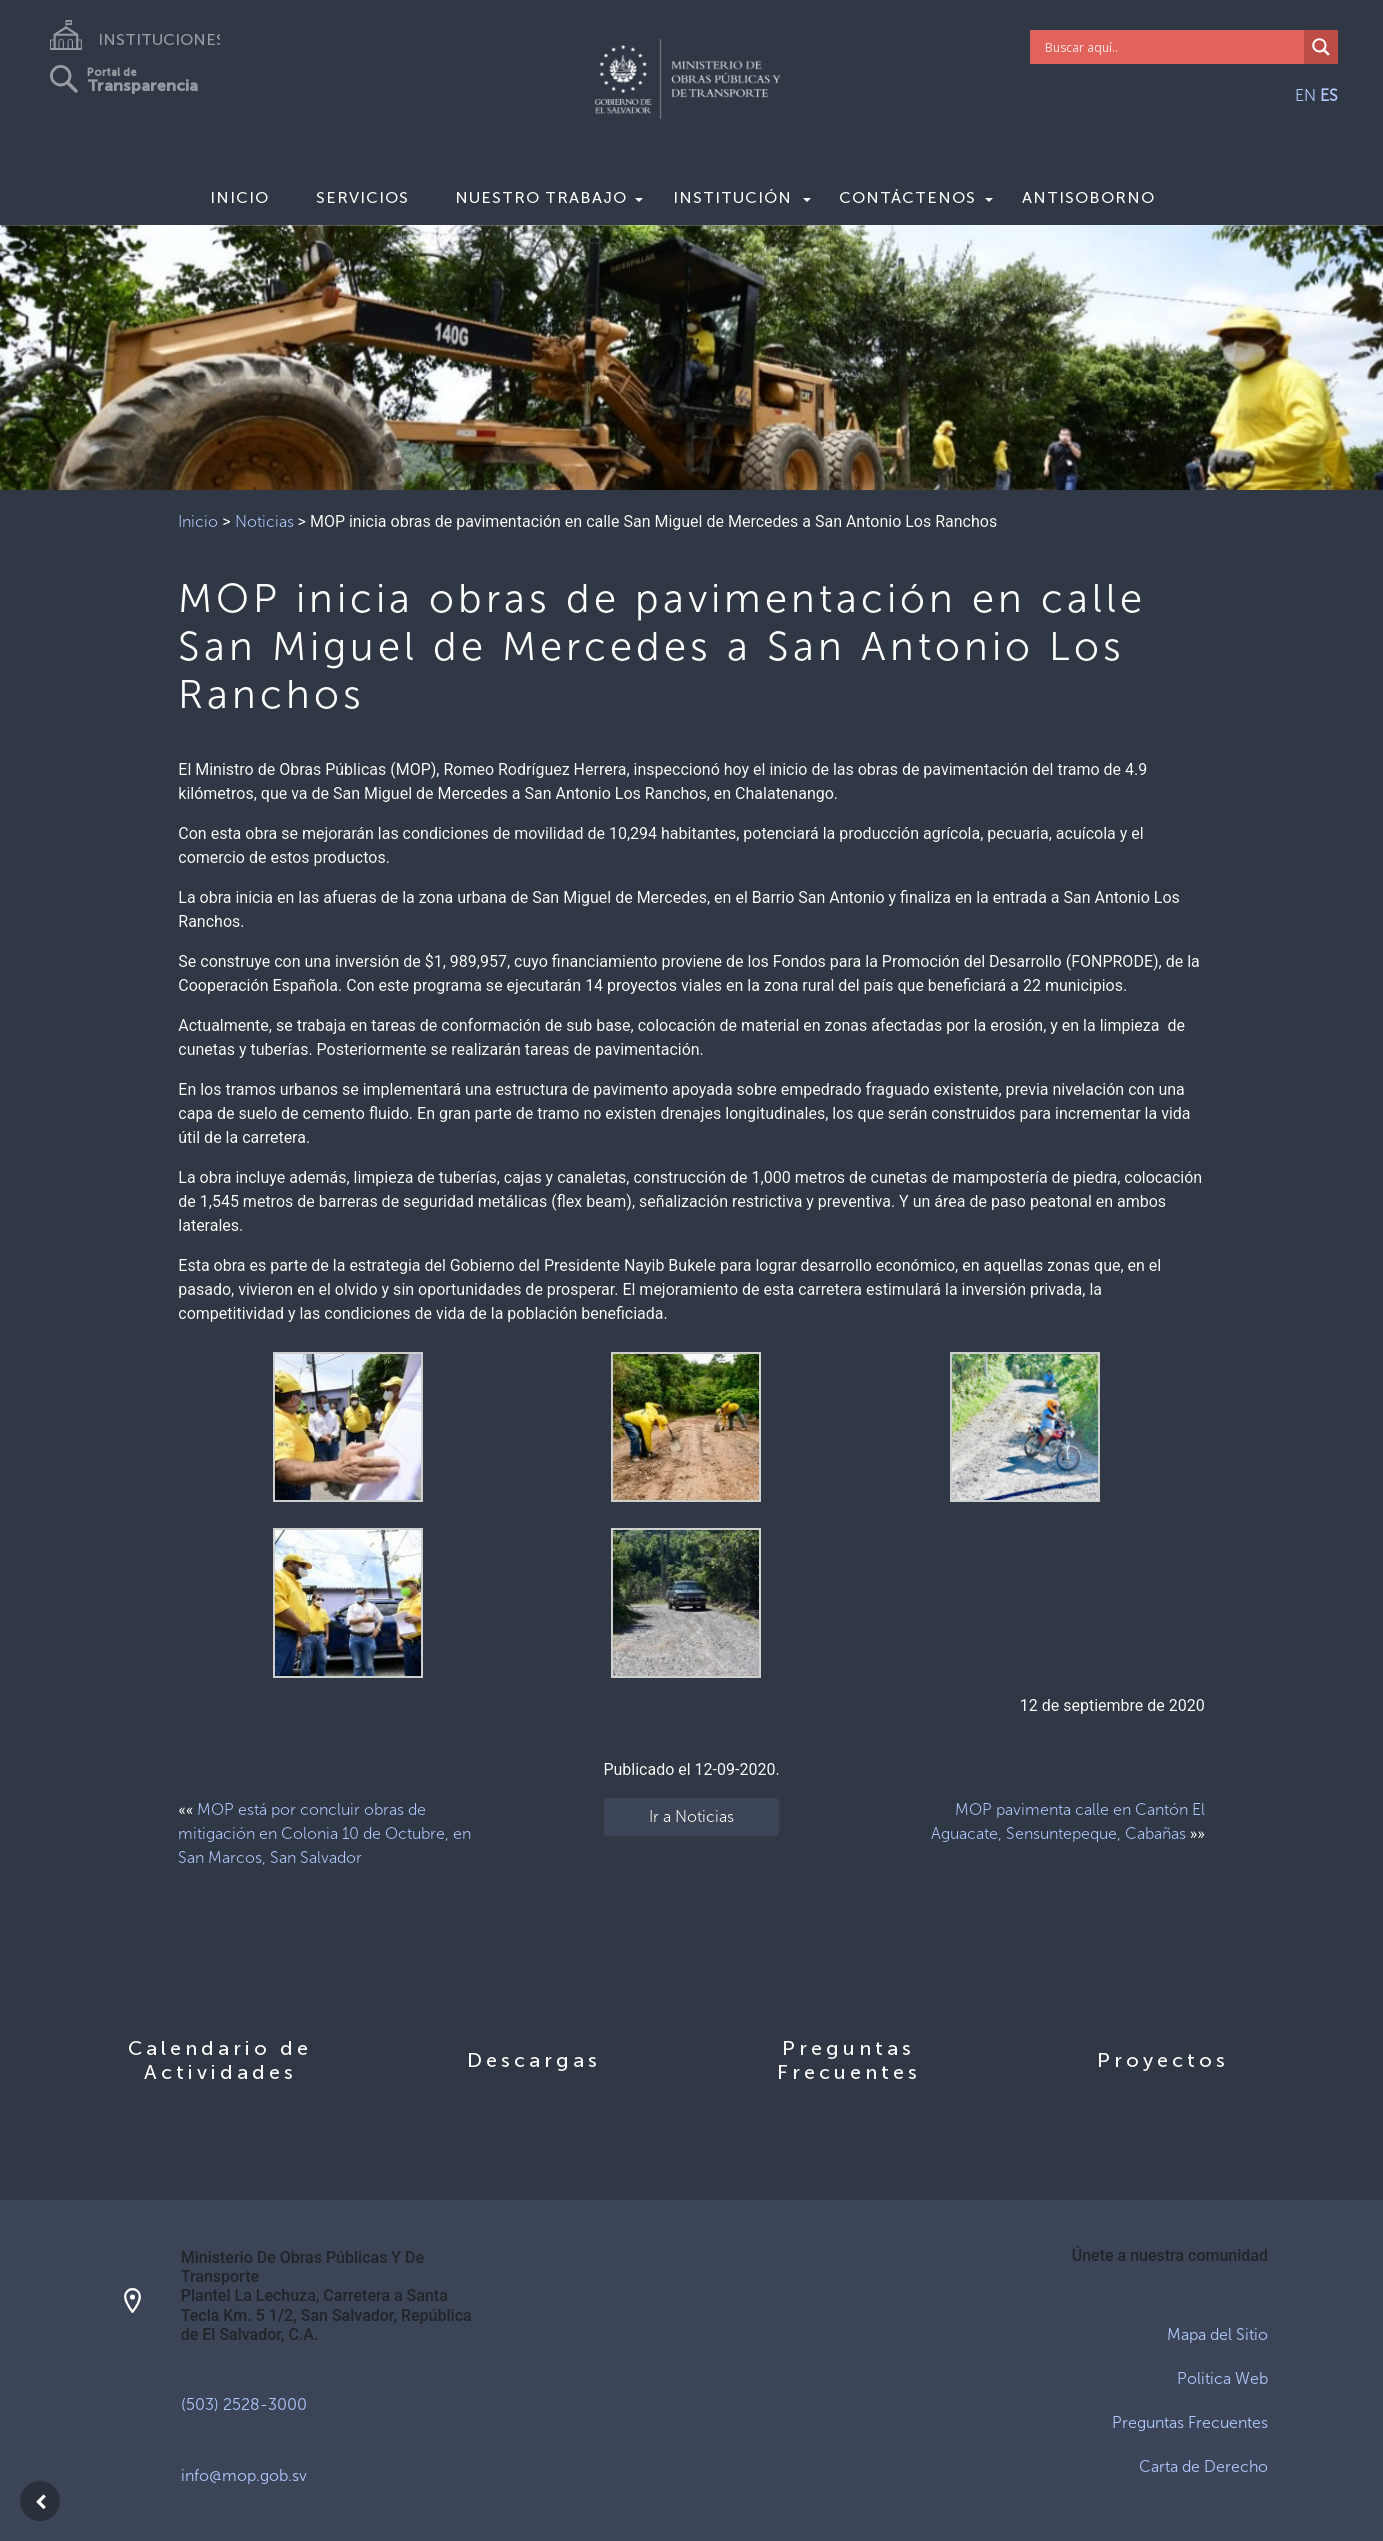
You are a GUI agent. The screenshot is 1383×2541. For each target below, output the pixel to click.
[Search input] (1172, 47)
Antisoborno (1088, 197)
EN (1305, 95)
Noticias (264, 521)
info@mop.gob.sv (244, 2475)
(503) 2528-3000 (244, 2404)
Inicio (239, 197)
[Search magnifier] (1321, 47)
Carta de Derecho (1203, 2466)
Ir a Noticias (691, 1816)
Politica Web (1222, 2378)
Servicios (362, 197)
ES (1329, 95)
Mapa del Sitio (1217, 2334)
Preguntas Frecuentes (1190, 2422)
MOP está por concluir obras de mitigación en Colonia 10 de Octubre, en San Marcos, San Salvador (324, 1833)
